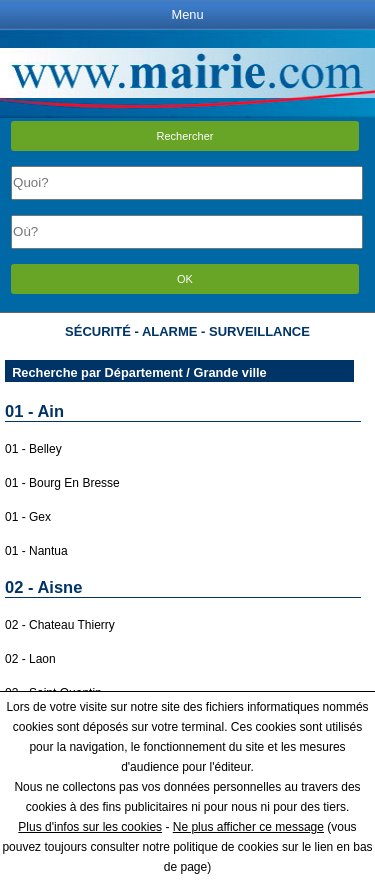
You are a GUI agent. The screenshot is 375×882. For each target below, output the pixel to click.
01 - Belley (33, 449)
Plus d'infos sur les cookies (90, 827)
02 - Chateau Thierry (60, 625)
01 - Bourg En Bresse (62, 483)
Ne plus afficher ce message (248, 827)
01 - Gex (28, 517)
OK (185, 279)
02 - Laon (30, 659)
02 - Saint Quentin (53, 693)
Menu (187, 14)
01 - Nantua (36, 551)
